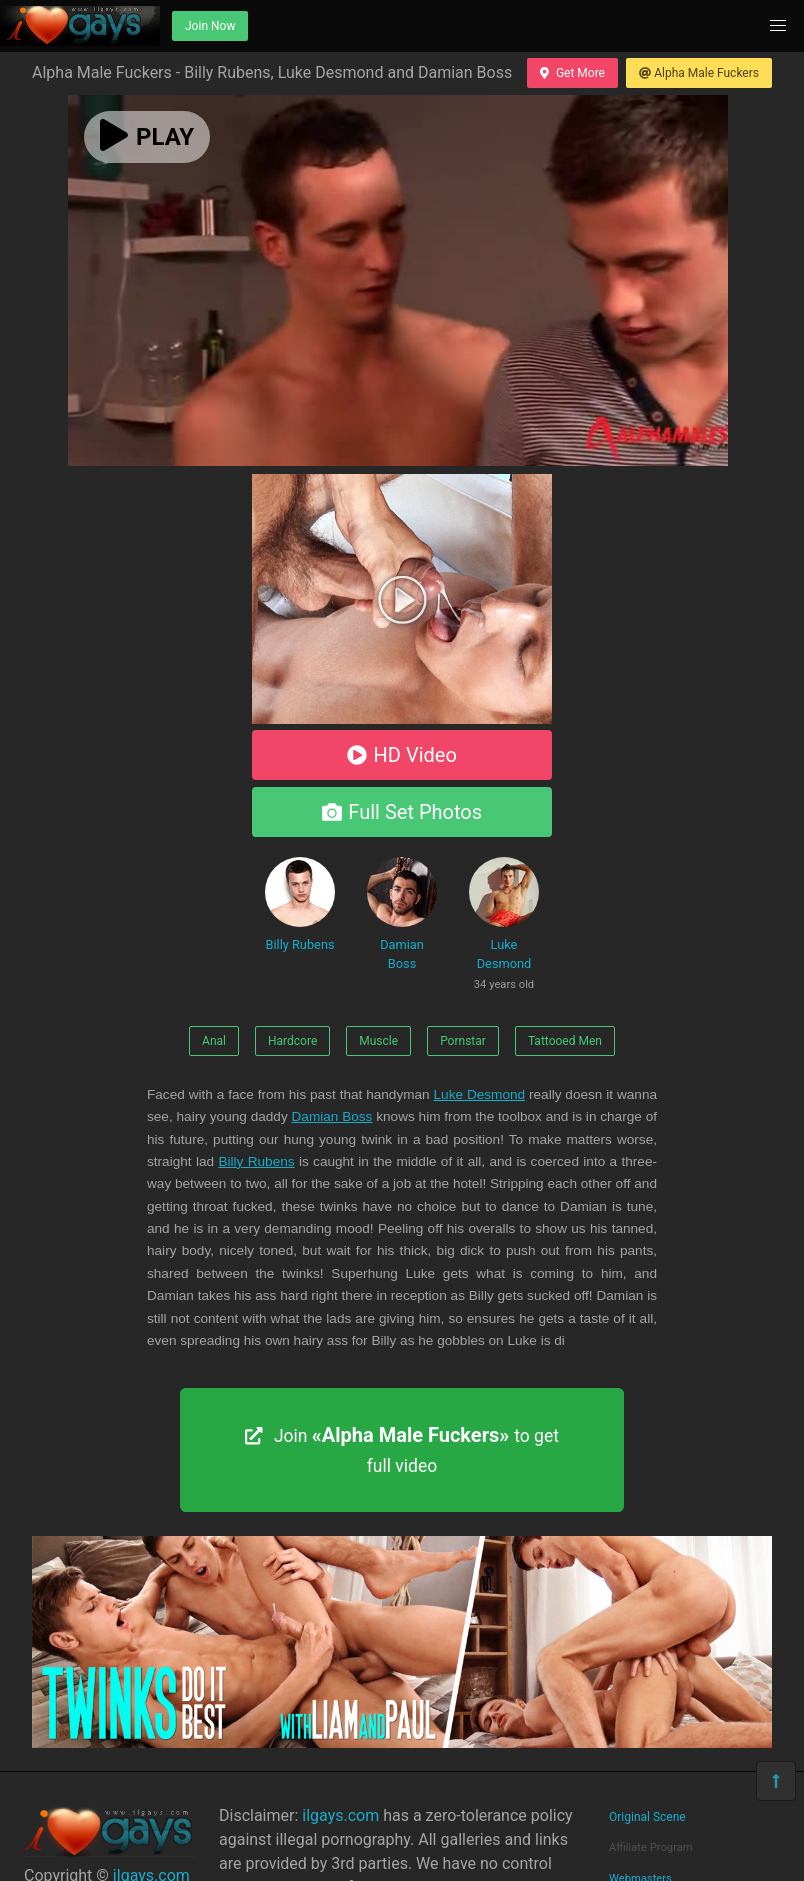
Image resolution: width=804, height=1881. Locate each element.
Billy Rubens (300, 904)
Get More (572, 73)
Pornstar (463, 1041)
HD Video (402, 755)
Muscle (378, 1041)
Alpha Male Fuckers (699, 73)
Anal (214, 1041)
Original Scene (647, 1817)
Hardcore (292, 1041)
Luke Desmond (504, 927)
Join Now (210, 26)
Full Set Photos (402, 812)
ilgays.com (340, 1815)
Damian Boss (402, 914)
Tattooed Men (565, 1041)
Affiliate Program (651, 1847)
